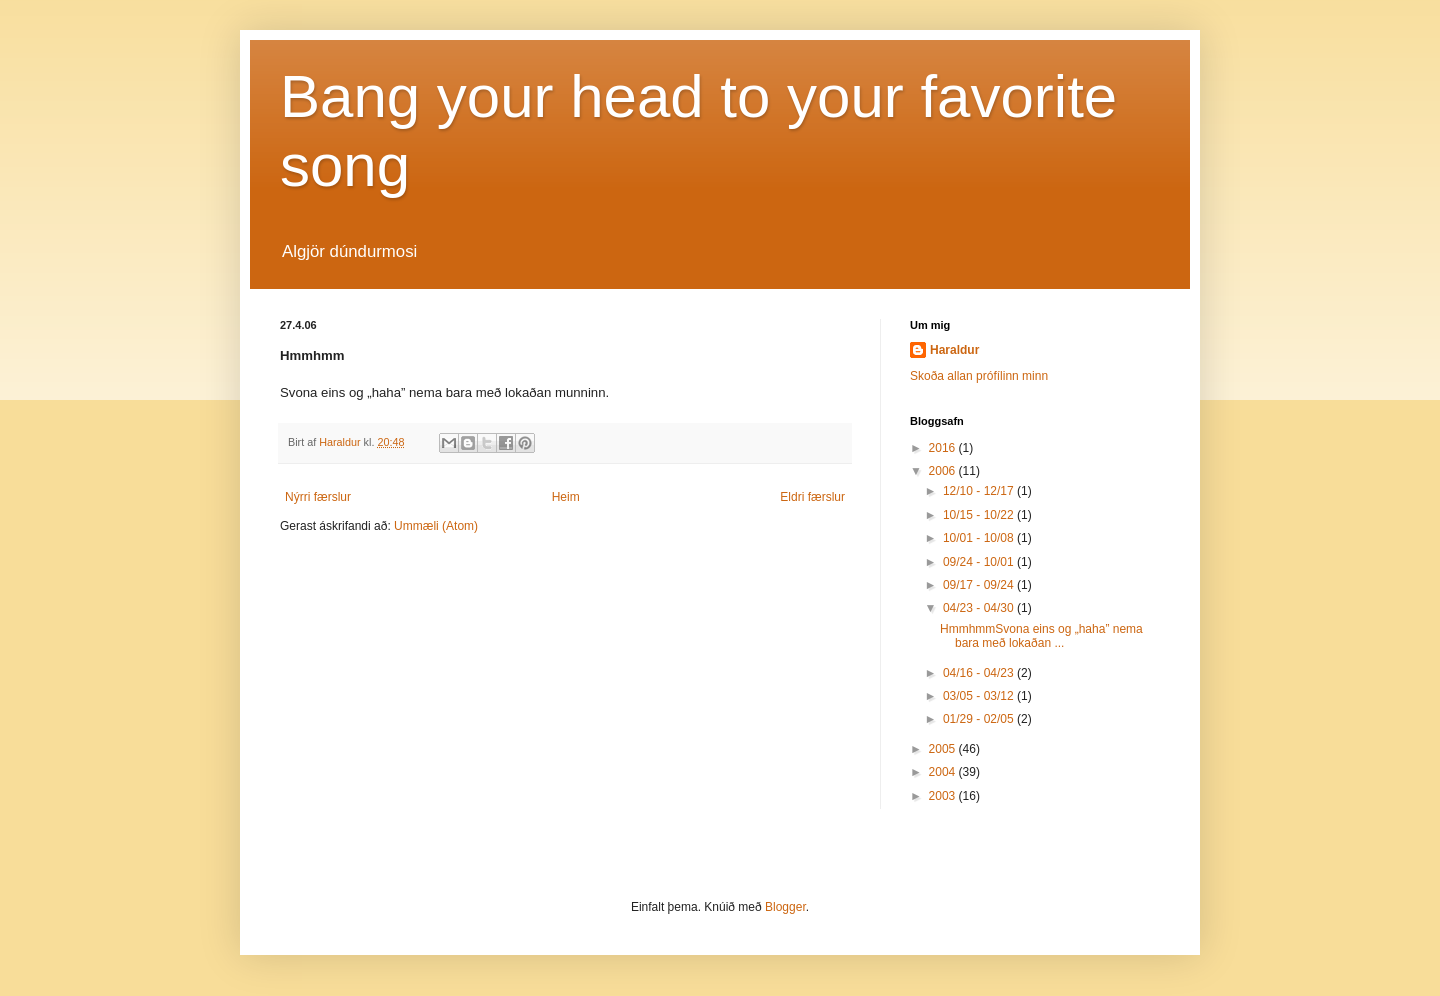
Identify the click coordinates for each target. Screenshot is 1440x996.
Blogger (785, 907)
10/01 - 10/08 (980, 538)
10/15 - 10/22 (980, 515)
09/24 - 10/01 (980, 562)
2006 (944, 471)
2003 (944, 796)
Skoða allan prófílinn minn (979, 376)
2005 (944, 749)
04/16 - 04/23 (980, 673)
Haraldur (954, 350)
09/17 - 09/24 (980, 585)
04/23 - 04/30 (980, 608)
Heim (566, 497)
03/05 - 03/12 (980, 696)
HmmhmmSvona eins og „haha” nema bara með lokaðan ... (1041, 636)
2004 (944, 772)
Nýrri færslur (318, 497)
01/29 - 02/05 (980, 719)
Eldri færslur (812, 497)
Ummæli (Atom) (436, 526)
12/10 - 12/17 (980, 491)
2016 (944, 448)
